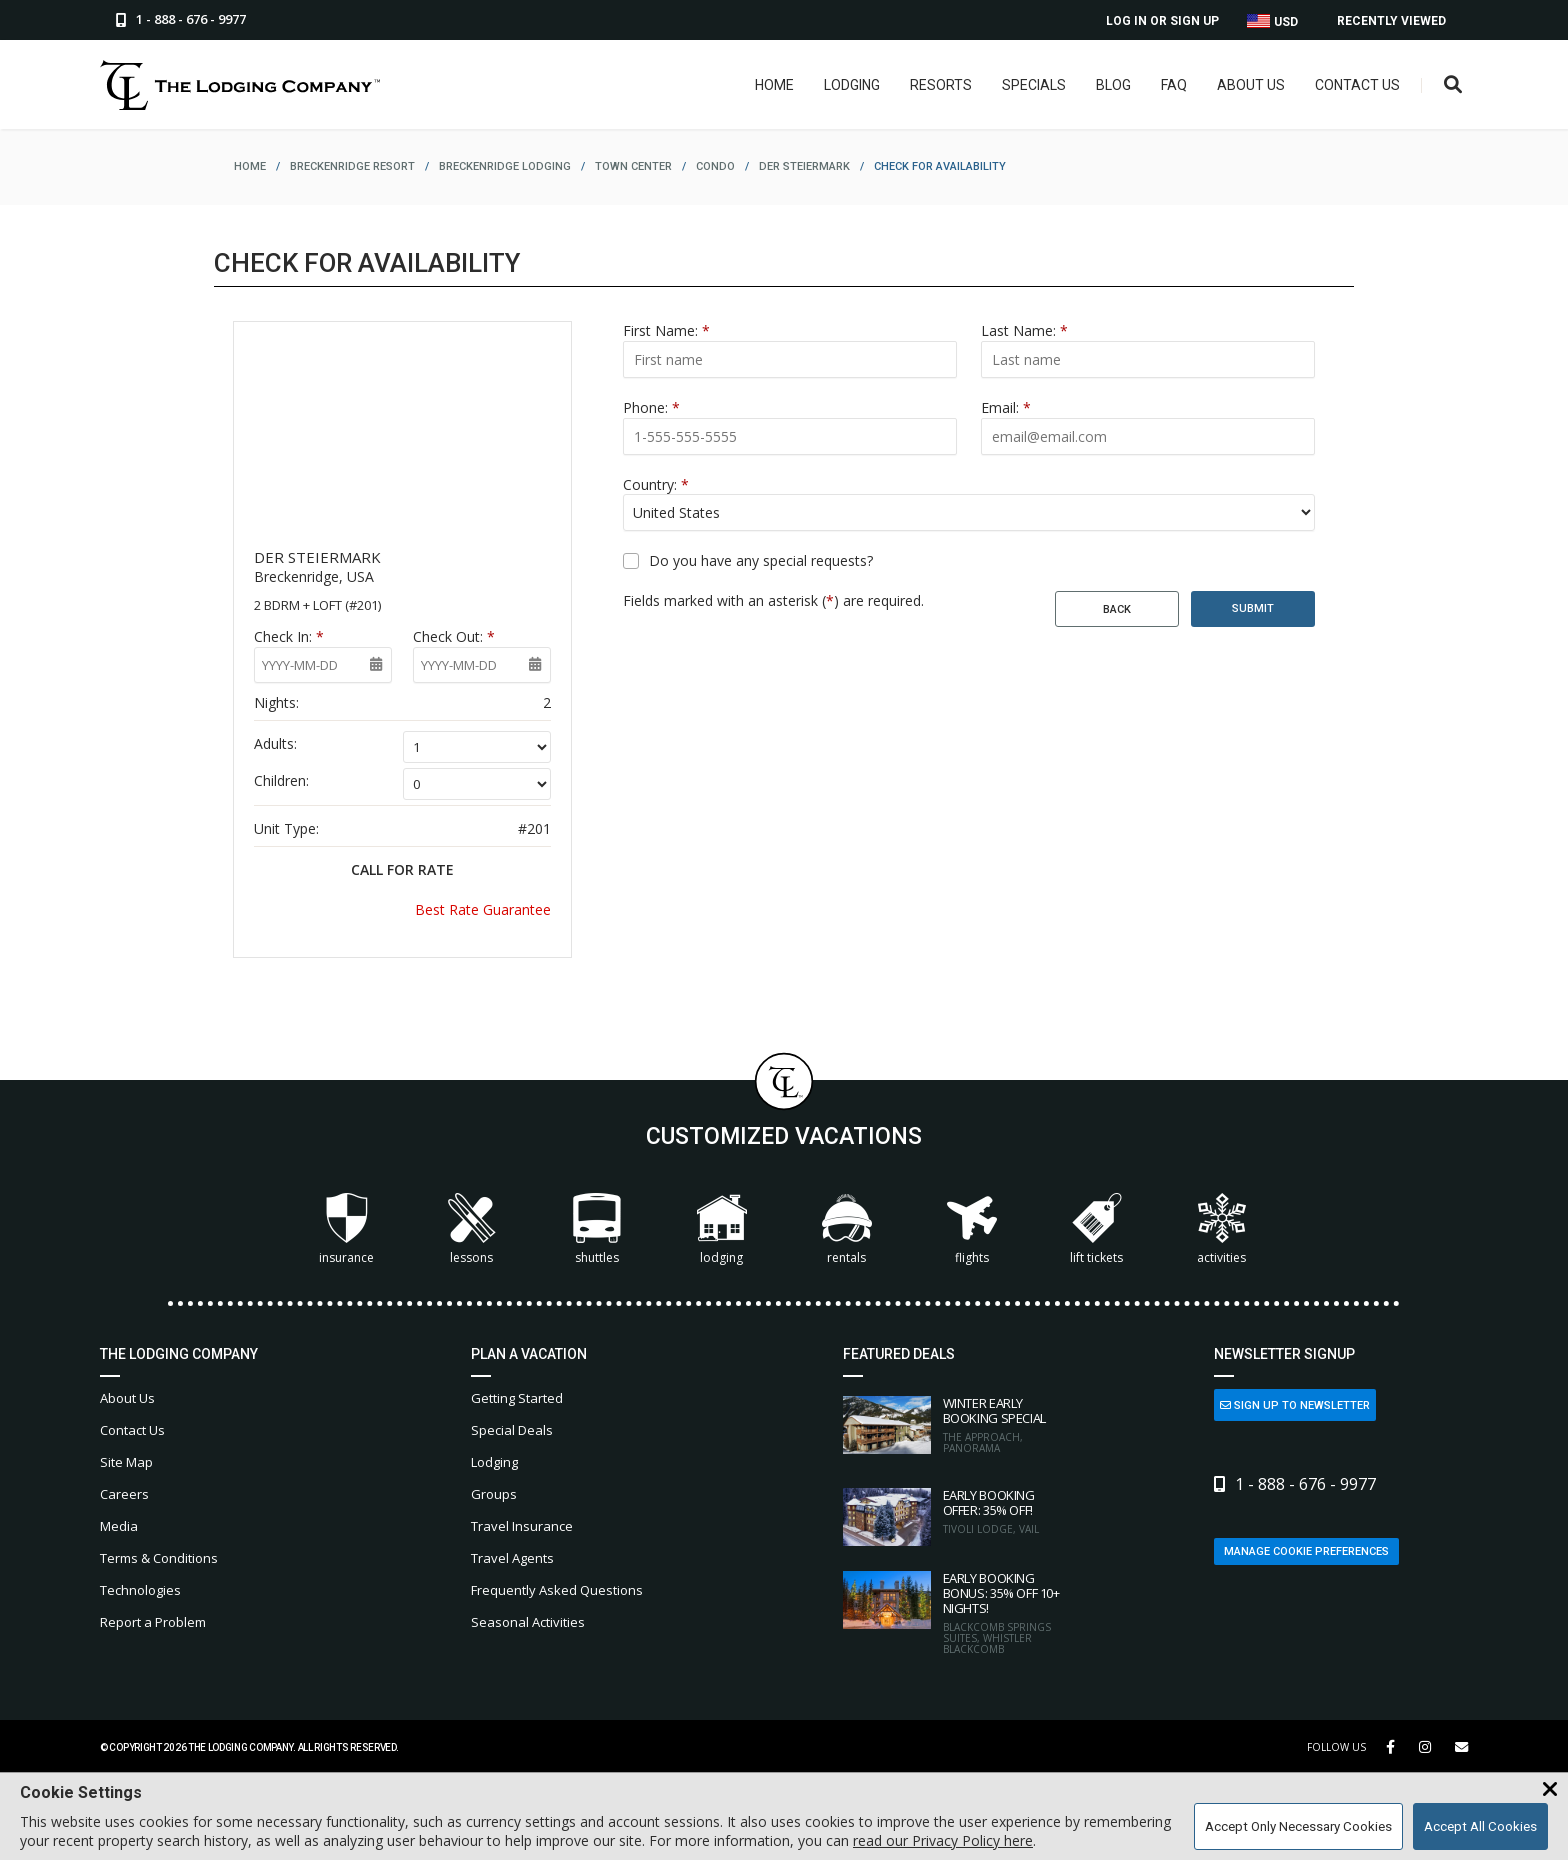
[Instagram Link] (1425, 1747)
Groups (494, 1494)
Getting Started (517, 1398)
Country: (656, 484)
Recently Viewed (1391, 21)
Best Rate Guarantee (483, 909)
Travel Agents (512, 1558)
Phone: (651, 407)
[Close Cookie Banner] (1550, 1790)
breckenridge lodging (505, 166)
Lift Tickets (1096, 1229)
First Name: (666, 330)
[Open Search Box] (1451, 85)
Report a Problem (153, 1622)
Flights (972, 1229)
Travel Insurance (522, 1526)
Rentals (847, 1229)
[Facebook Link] (1390, 1747)
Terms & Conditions (159, 1558)
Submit (1253, 608)
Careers (124, 1494)
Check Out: (454, 636)
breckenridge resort (352, 166)
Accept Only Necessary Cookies (1298, 1826)
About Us (1246, 85)
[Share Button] (1461, 1747)
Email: (1006, 407)
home (250, 166)
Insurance (346, 1229)
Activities (1222, 1229)
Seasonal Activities (528, 1622)
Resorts (936, 85)
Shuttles (597, 1229)
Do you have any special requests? (761, 560)
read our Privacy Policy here (943, 1840)
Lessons (472, 1229)
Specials (1029, 85)
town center (633, 166)
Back (1117, 609)
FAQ (1169, 85)
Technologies (140, 1590)
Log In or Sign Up (1162, 21)
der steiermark (804, 166)
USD (1272, 21)
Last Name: (1024, 330)
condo (715, 166)
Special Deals (512, 1430)
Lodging (847, 85)
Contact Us (1352, 85)
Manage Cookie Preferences (1306, 1551)
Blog (1108, 85)
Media (119, 1526)
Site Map (126, 1462)
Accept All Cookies (1480, 1826)
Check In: (289, 636)
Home (769, 85)
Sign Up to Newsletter (1295, 1405)
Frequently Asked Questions (557, 1590)
